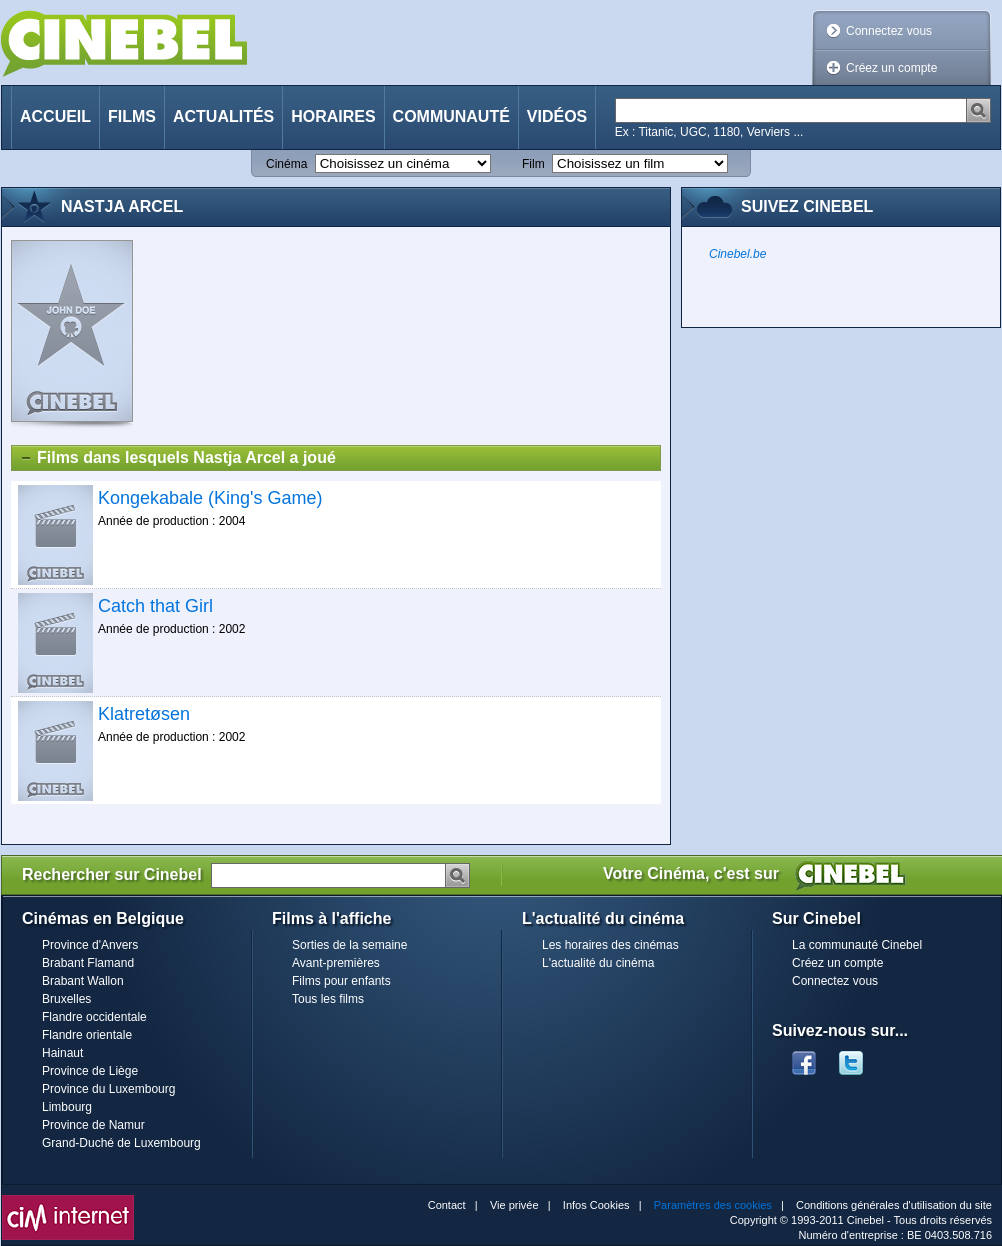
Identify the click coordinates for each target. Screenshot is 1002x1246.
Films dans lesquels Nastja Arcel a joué (177, 458)
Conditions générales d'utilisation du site (894, 1205)
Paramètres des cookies (713, 1205)
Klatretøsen (144, 714)
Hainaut (62, 1053)
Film (533, 164)
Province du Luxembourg (108, 1089)
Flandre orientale (87, 1035)
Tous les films (328, 999)
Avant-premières (336, 963)
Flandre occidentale (94, 1017)
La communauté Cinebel (857, 945)
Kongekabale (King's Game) (210, 498)
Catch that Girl (155, 606)
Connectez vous (889, 31)
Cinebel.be (737, 254)
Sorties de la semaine (349, 945)
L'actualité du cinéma (598, 963)
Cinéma (286, 164)
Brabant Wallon (83, 981)
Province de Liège (90, 1071)
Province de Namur (93, 1125)
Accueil (55, 116)
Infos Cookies (596, 1205)
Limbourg (67, 1107)
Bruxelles (66, 999)
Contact (447, 1205)
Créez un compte (891, 68)
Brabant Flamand (88, 963)
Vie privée (514, 1205)
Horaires (333, 116)
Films (132, 116)
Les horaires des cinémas (610, 945)
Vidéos (557, 116)
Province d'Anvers (90, 945)
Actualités (223, 116)
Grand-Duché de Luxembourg (121, 1143)
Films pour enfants (341, 981)
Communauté (451, 116)
